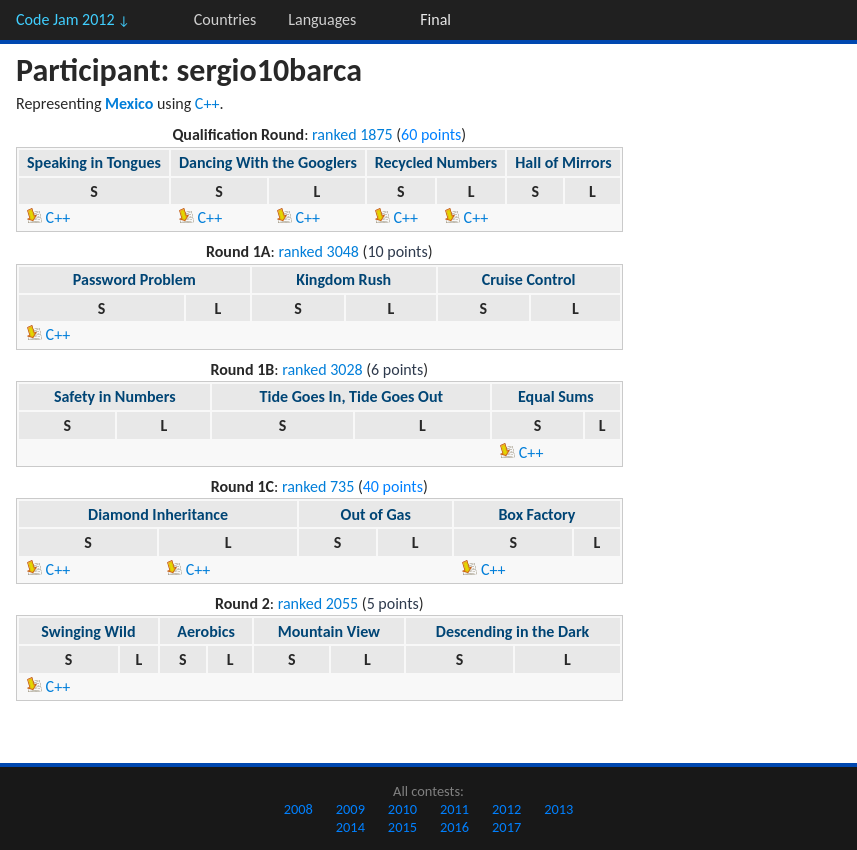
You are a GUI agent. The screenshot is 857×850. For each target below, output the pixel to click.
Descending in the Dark (512, 631)
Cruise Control (529, 279)
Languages (322, 19)
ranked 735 (318, 486)
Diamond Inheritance (158, 514)
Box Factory (536, 514)
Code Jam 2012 (73, 19)
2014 (350, 827)
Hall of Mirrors (563, 162)
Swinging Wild (88, 631)
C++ (207, 103)
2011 (454, 809)
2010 (402, 809)
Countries (225, 19)
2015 (402, 827)
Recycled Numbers (436, 162)
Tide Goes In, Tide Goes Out (351, 396)
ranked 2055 (318, 603)
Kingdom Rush (343, 279)
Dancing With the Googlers (268, 162)
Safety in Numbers (115, 396)
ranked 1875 (352, 134)
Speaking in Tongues (94, 162)
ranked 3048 (318, 251)
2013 (558, 809)
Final (435, 19)
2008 (298, 809)
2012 (506, 809)
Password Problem (134, 279)
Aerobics (205, 631)
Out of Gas (376, 514)
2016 (454, 827)
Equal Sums (556, 396)
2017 (506, 827)
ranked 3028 (322, 369)
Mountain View (329, 631)
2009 (350, 809)
